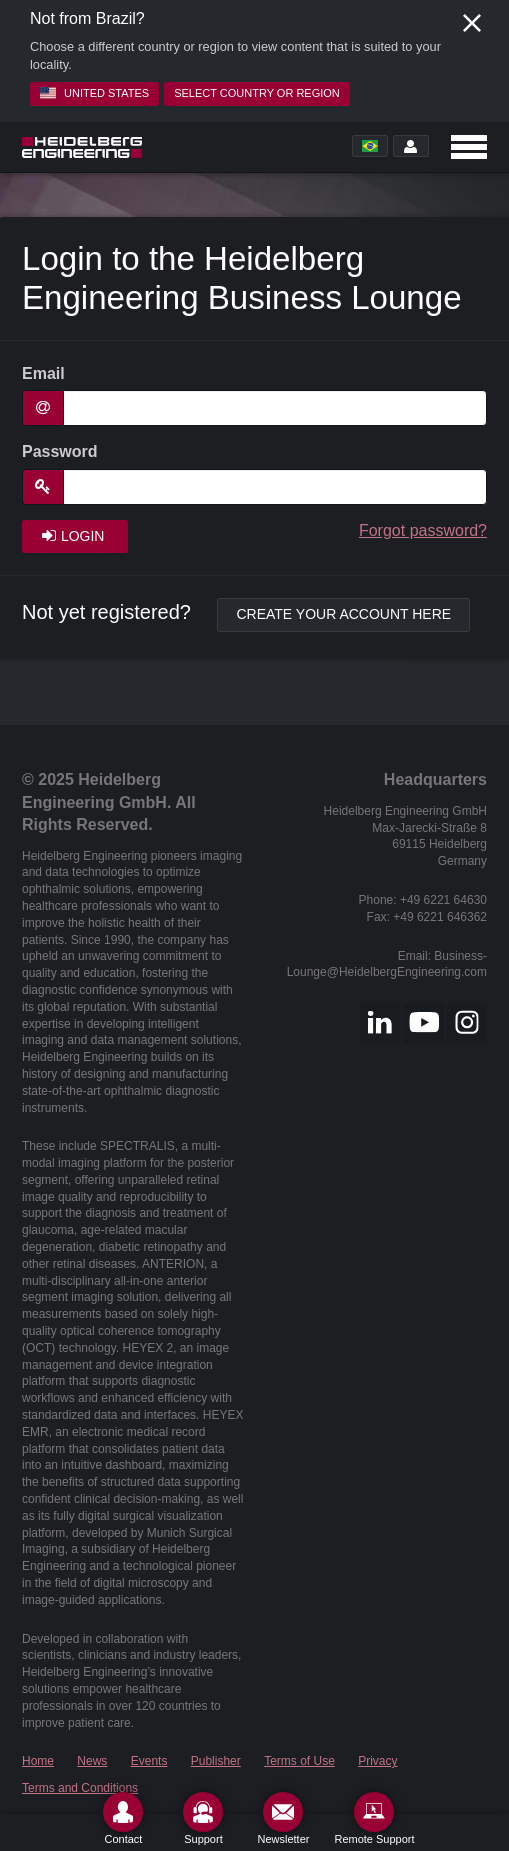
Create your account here (343, 614)
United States (94, 93)
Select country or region (257, 93)
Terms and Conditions (80, 1788)
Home (38, 1761)
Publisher (216, 1761)
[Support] (203, 1818)
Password (60, 451)
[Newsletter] (283, 1818)
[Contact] (123, 1818)
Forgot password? (423, 530)
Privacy (377, 1761)
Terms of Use (299, 1761)
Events (149, 1761)
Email (43, 373)
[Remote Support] (374, 1818)
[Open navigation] (469, 147)
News (92, 1761)
